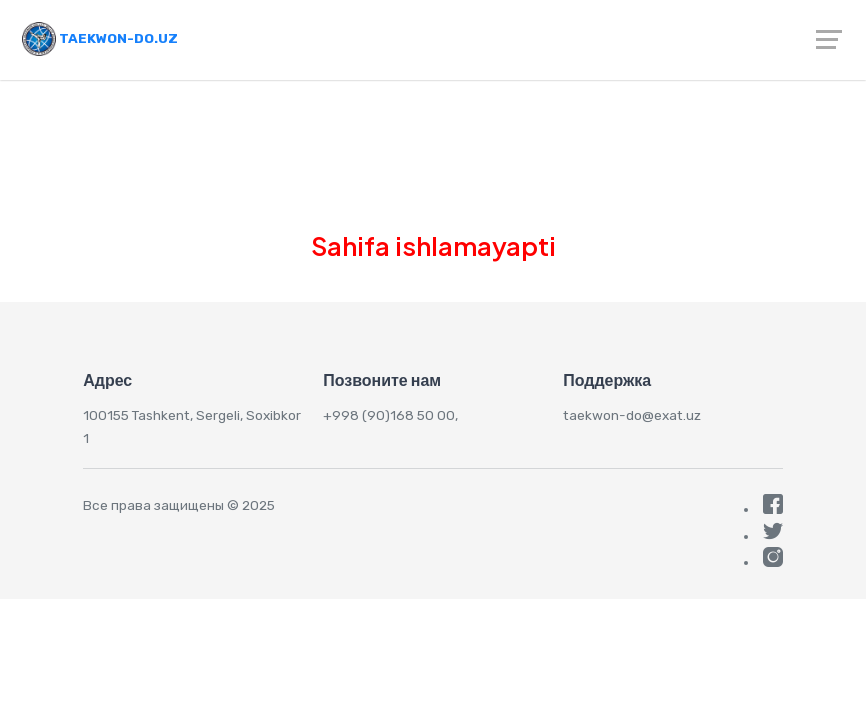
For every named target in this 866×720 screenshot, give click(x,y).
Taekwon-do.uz (100, 38)
